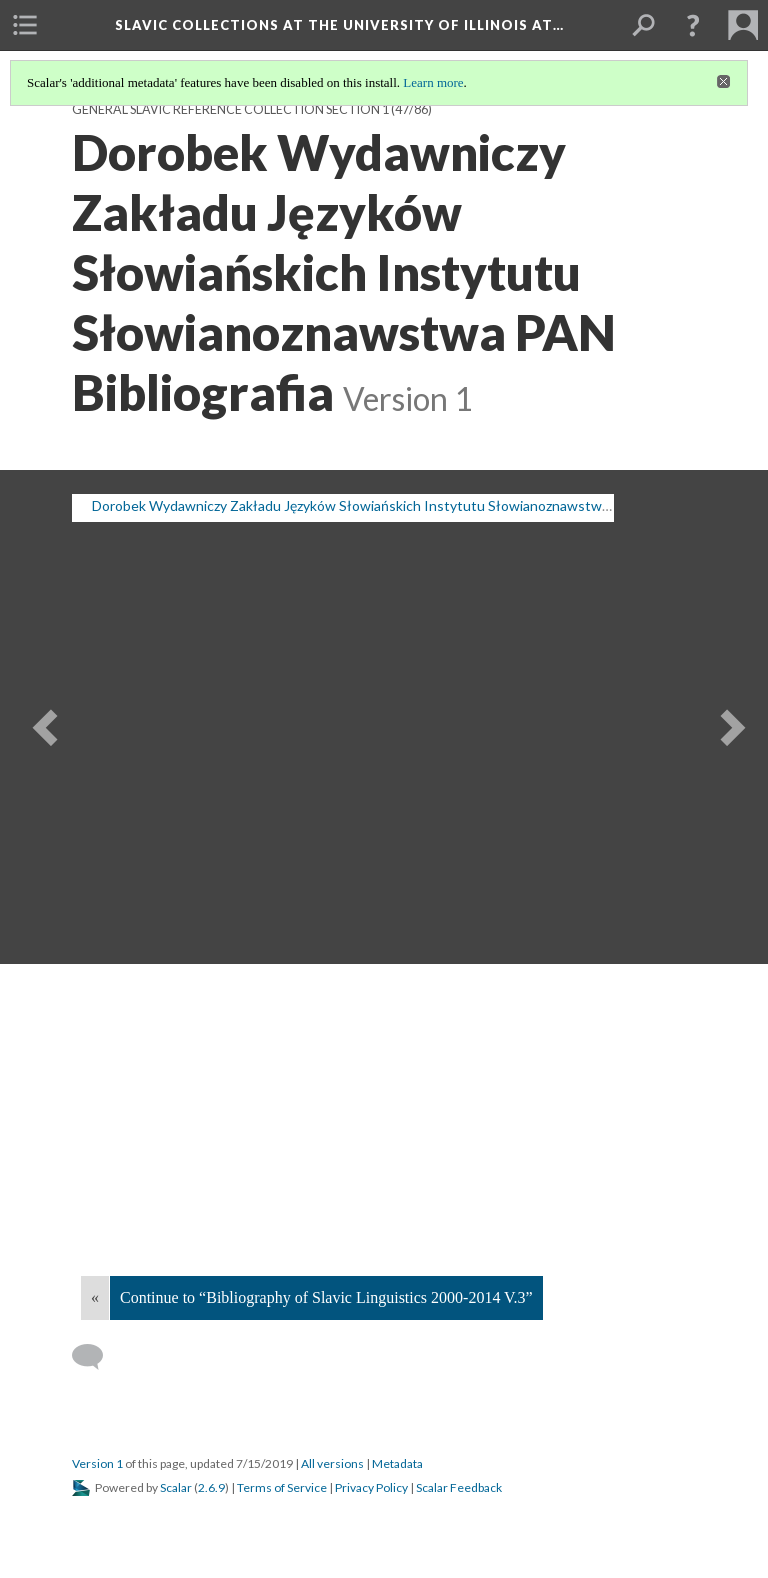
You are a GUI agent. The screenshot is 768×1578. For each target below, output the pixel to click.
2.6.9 (211, 1487)
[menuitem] (25, 25)
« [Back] (95, 1297)
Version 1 (97, 1463)
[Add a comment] (96, 1357)
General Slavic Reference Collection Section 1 (230, 109)
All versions (332, 1463)
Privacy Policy (371, 1487)
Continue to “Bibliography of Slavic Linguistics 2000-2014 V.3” (326, 1297)
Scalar (176, 1487)
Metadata (397, 1463)
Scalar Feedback (459, 1487)
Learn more (433, 82)
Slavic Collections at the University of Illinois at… (339, 25)
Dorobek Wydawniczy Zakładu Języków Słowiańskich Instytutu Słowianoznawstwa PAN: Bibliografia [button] (404, 505)
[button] (693, 25)
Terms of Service (282, 1487)
